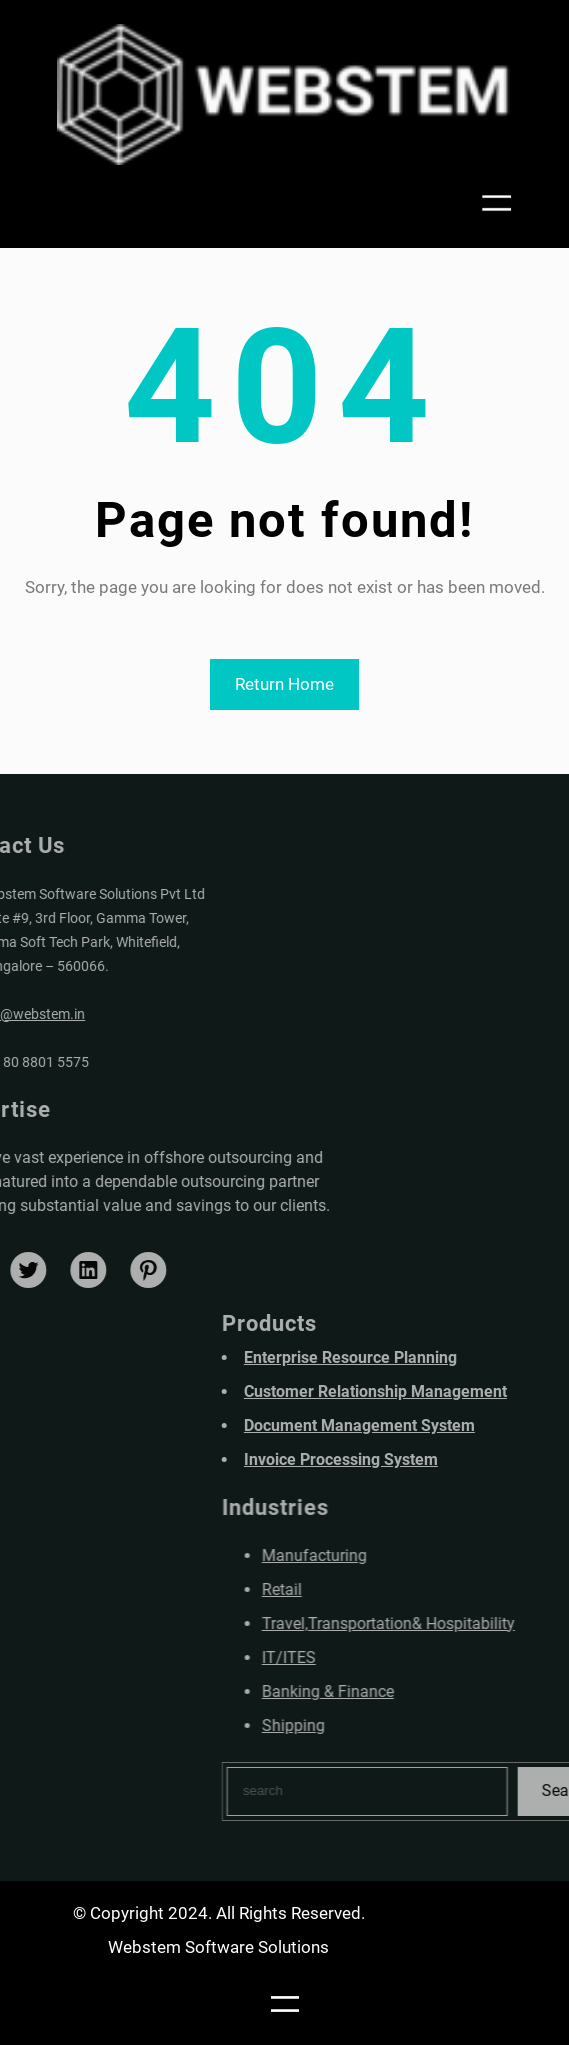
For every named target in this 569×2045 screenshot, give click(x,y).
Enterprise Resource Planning (407, 1357)
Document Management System (416, 1425)
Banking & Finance (385, 1691)
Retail (339, 1589)
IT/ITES (346, 1657)
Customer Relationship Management (432, 1391)
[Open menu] (501, 203)
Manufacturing (371, 1555)
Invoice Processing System (398, 1459)
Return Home (284, 684)
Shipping (350, 1725)
